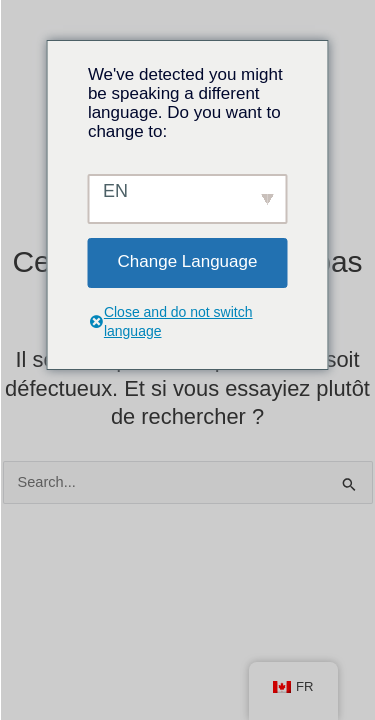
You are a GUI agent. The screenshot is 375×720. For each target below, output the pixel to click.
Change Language (188, 261)
